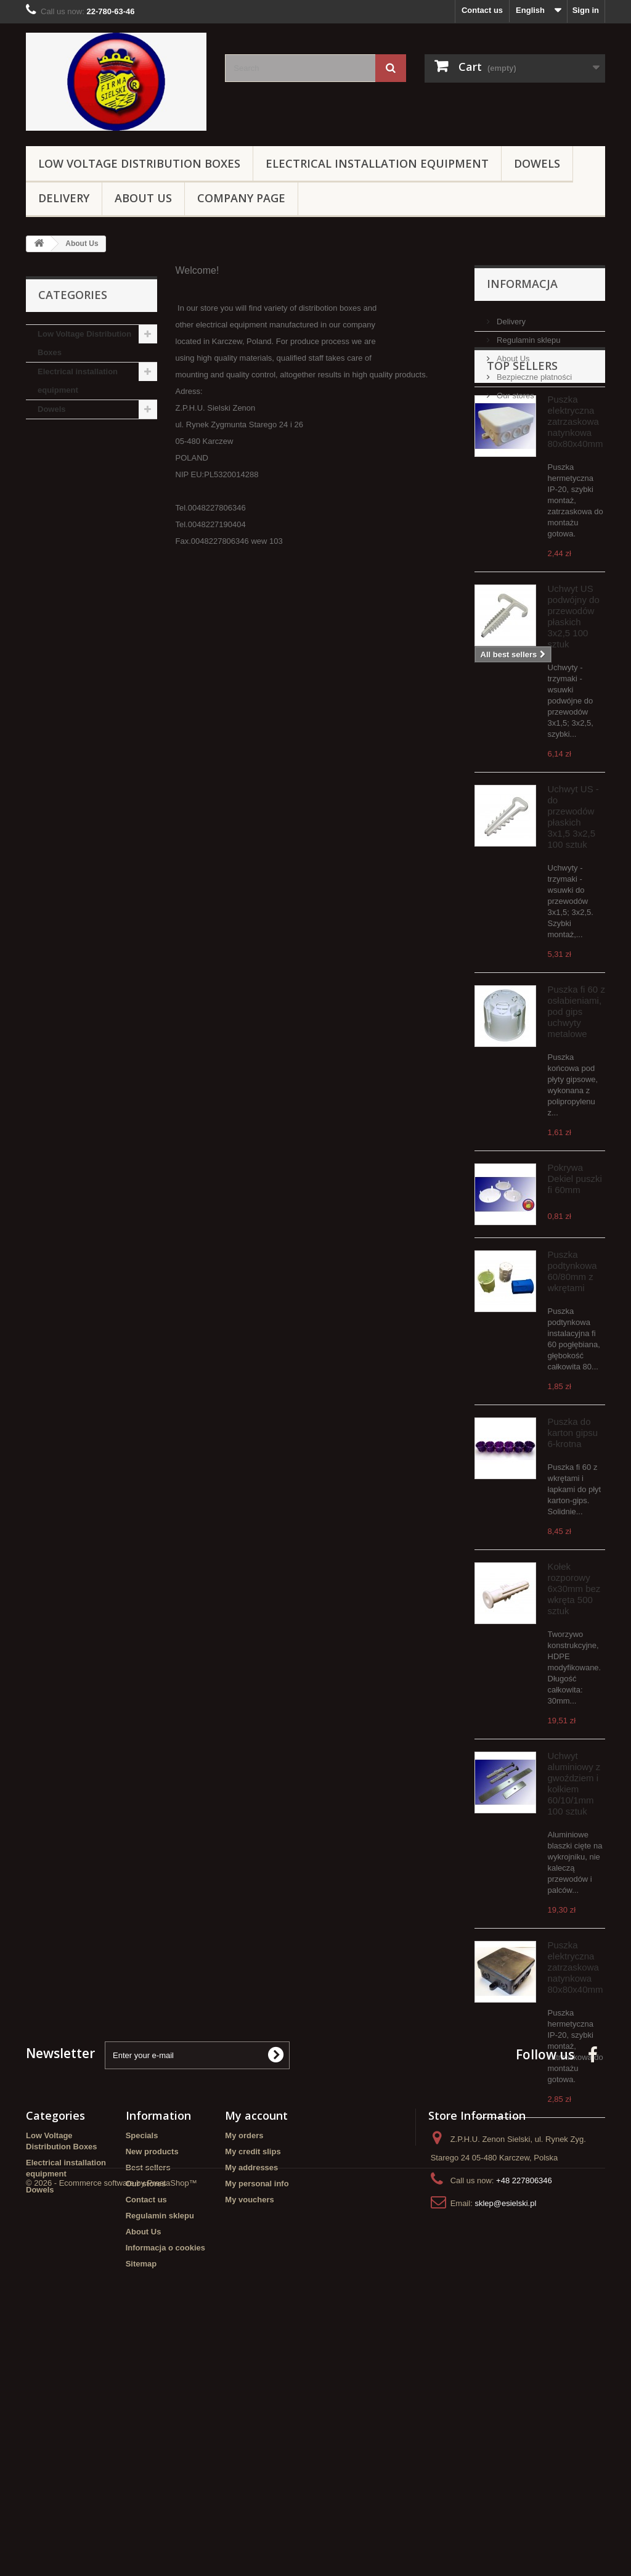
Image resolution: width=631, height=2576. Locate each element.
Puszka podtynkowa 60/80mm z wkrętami (572, 1342)
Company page (241, 198)
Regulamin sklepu (528, 335)
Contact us (482, 10)
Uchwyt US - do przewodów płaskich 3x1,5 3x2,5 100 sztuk (573, 888)
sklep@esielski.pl (505, 2437)
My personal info (256, 2417)
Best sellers (148, 2401)
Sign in (585, 10)
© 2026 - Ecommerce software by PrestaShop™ (111, 2542)
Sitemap (141, 2498)
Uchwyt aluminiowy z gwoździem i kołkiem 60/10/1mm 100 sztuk (574, 1855)
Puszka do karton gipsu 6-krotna (573, 1504)
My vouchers (249, 2434)
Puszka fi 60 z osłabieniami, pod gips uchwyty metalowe (576, 1083)
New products (152, 2385)
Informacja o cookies (165, 2482)
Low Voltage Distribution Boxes (139, 163)
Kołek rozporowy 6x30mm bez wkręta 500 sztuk (574, 1660)
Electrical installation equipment (377, 163)
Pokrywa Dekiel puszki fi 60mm (575, 1250)
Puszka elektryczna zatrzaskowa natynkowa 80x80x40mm (575, 493)
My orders (244, 2369)
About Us (143, 198)
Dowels (537, 163)
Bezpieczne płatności (533, 372)
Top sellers (522, 437)
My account (256, 2349)
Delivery (63, 198)
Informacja (522, 283)
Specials (142, 2369)
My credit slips (252, 2385)
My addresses (251, 2401)
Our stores (514, 390)
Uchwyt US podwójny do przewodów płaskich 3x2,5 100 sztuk (574, 688)
